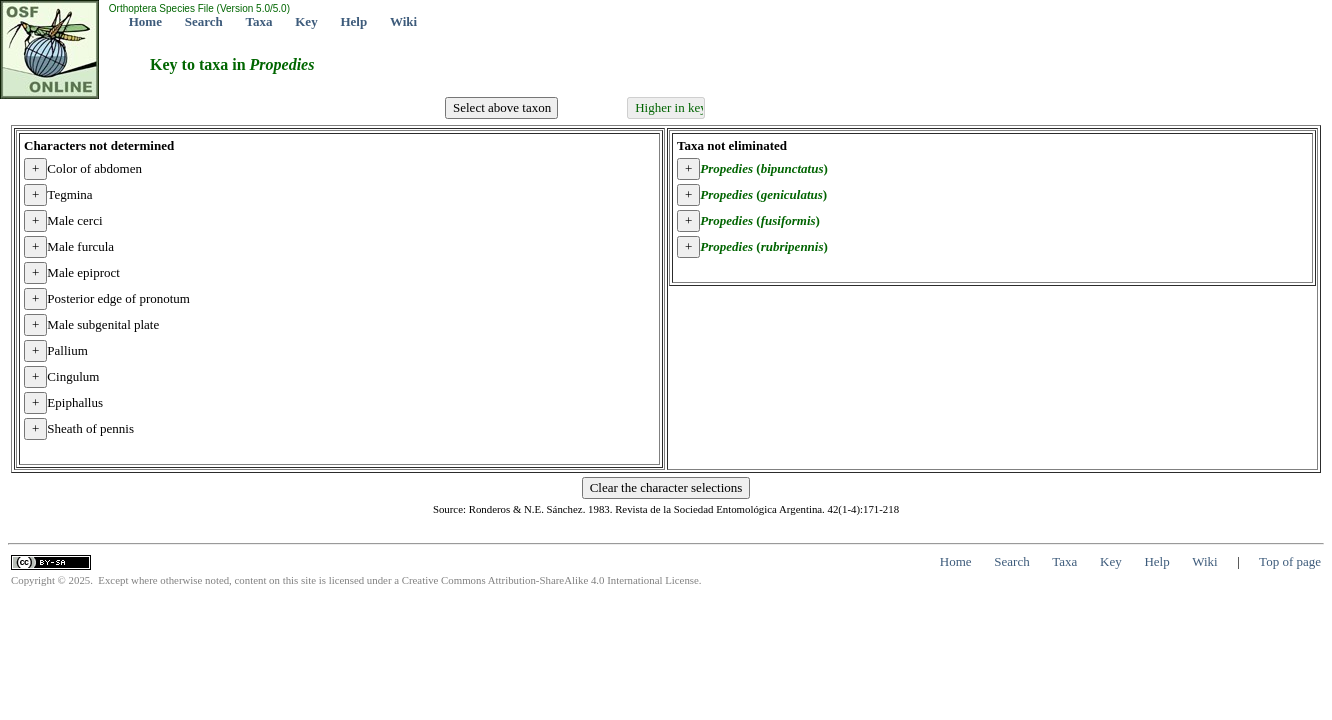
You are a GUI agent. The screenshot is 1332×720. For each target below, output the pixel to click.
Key (306, 21)
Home (145, 21)
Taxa (259, 21)
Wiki (403, 21)
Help (353, 21)
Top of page (1290, 561)
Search (204, 21)
